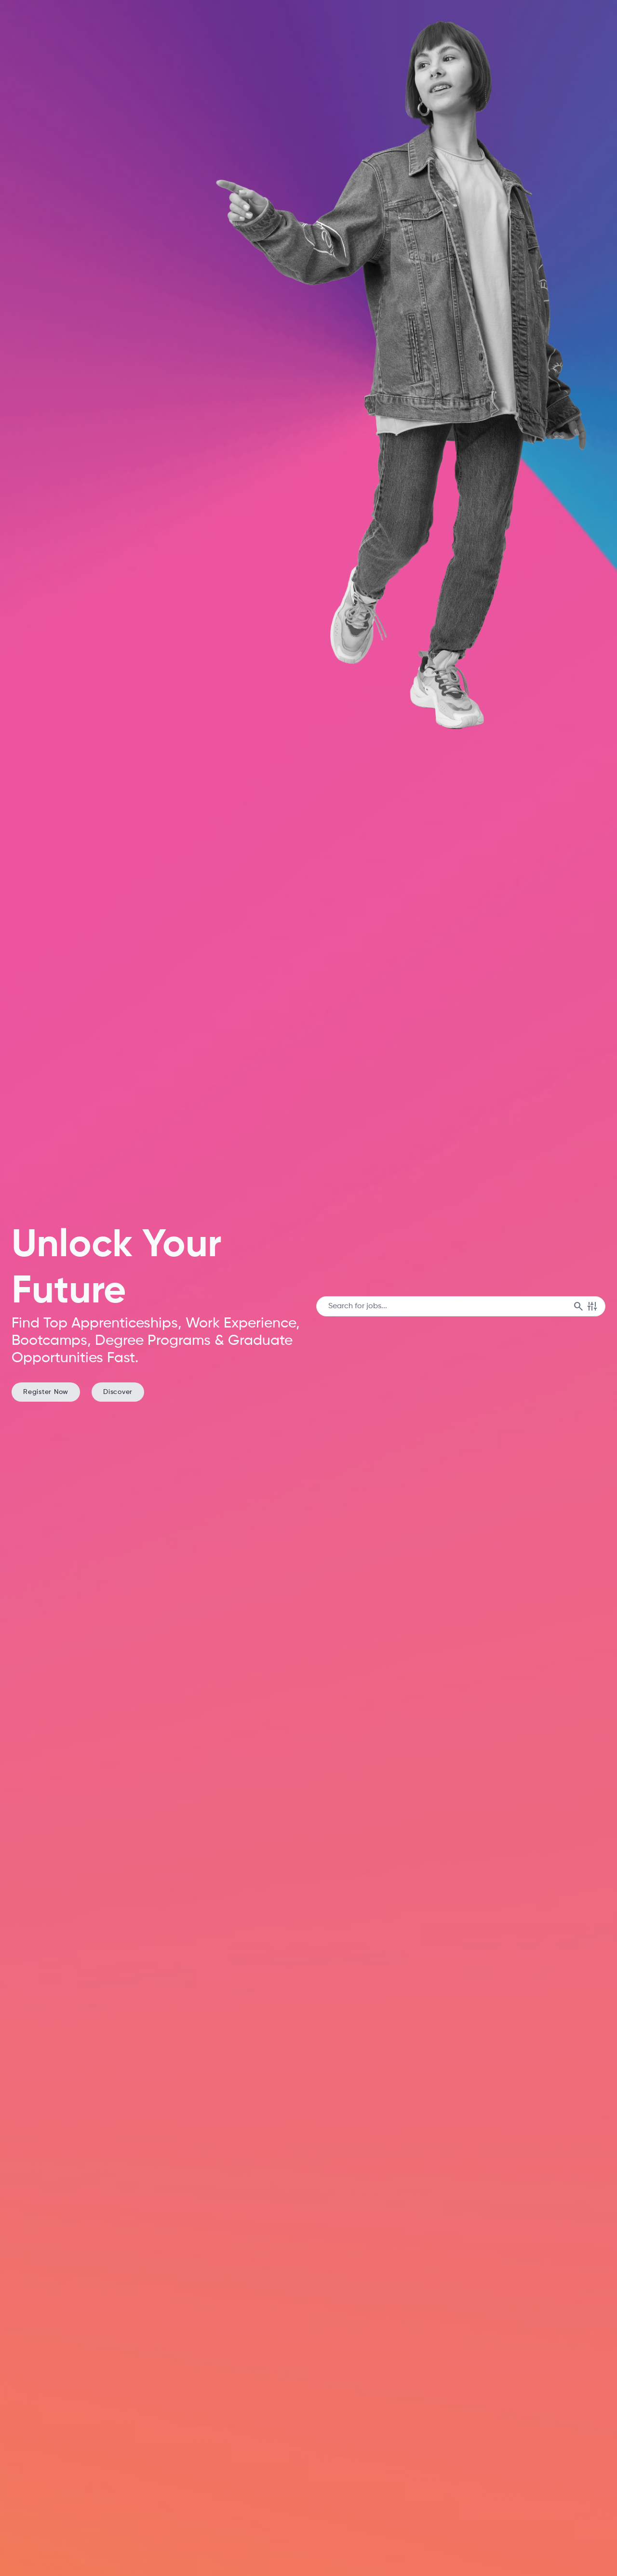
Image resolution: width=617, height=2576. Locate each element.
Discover (118, 1392)
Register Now (45, 1392)
